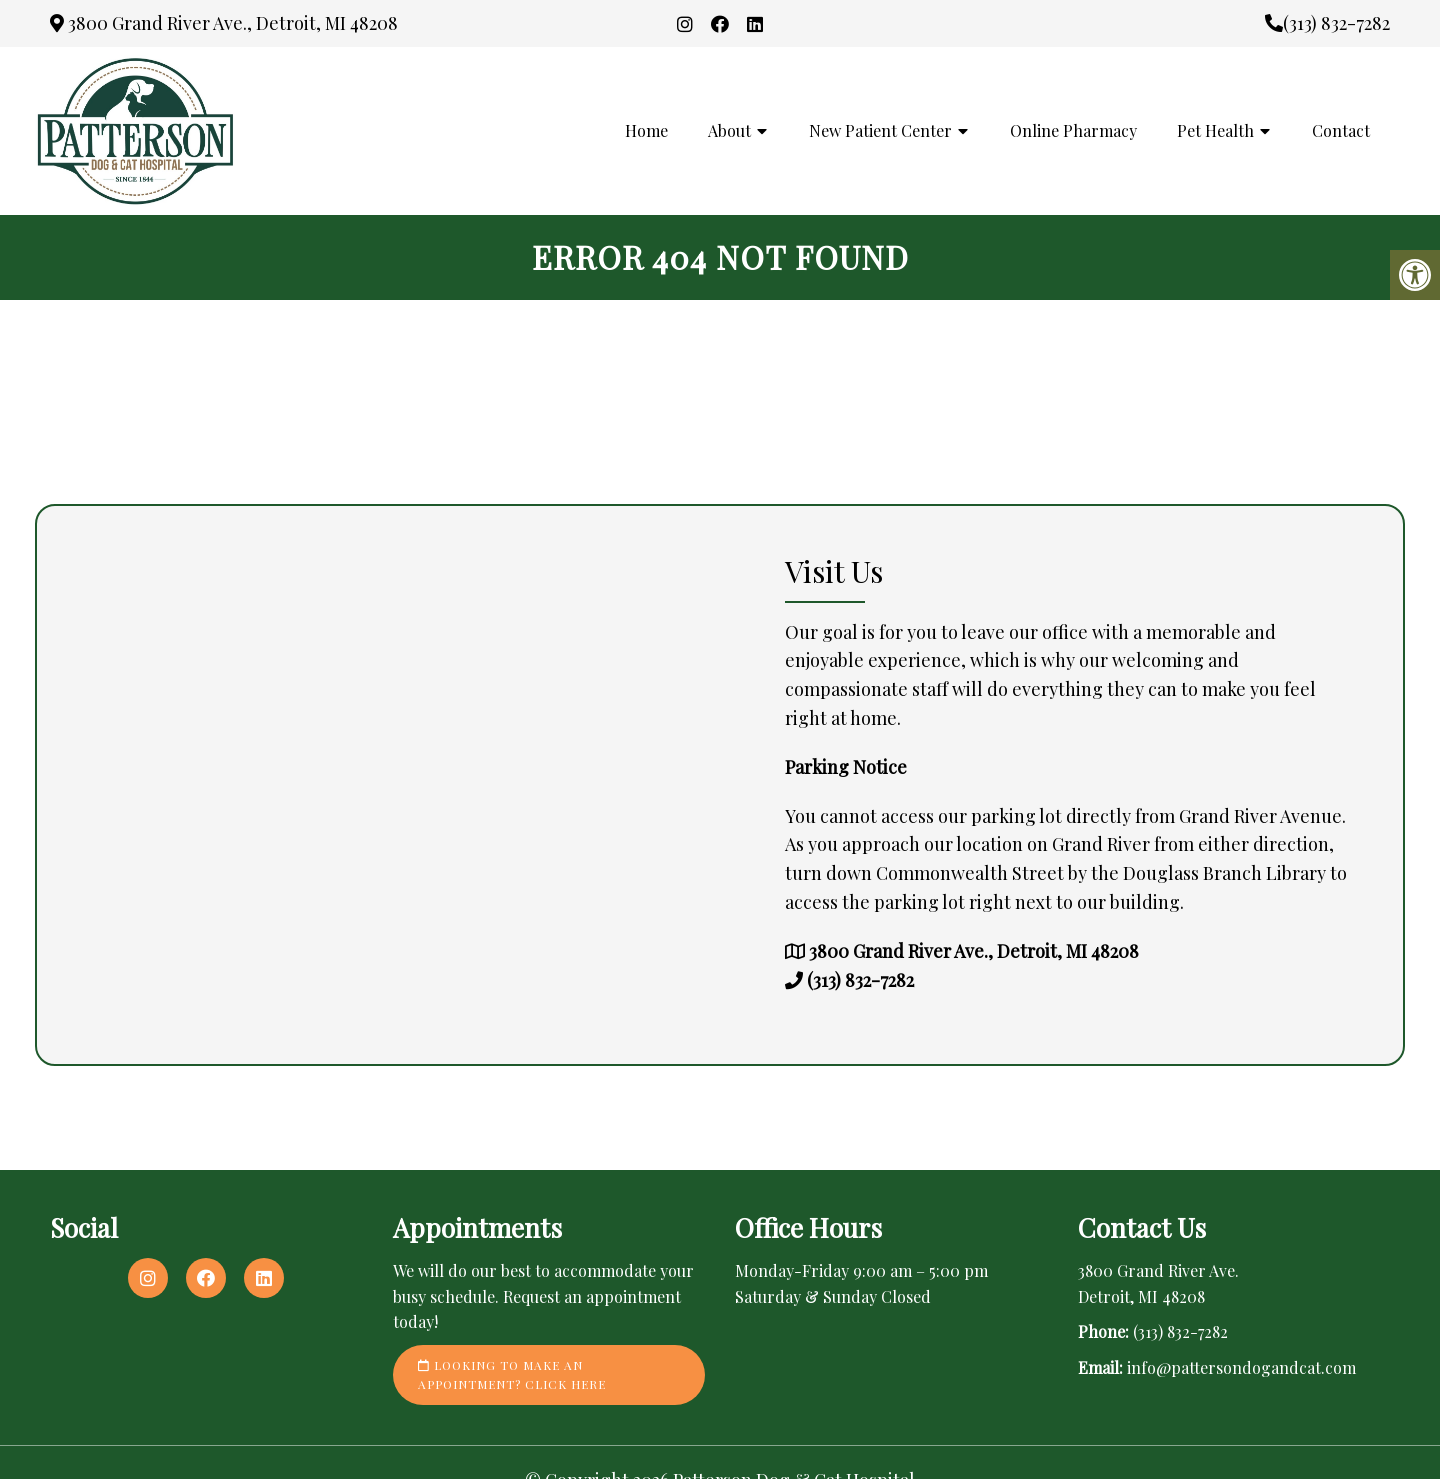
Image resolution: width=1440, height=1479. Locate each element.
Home (646, 130)
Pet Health (1215, 130)
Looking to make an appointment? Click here (512, 1374)
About (729, 130)
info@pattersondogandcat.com (1241, 1367)
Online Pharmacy (1073, 130)
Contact (1341, 130)
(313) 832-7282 (1327, 23)
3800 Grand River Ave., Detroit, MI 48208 (224, 23)
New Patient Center (880, 130)
